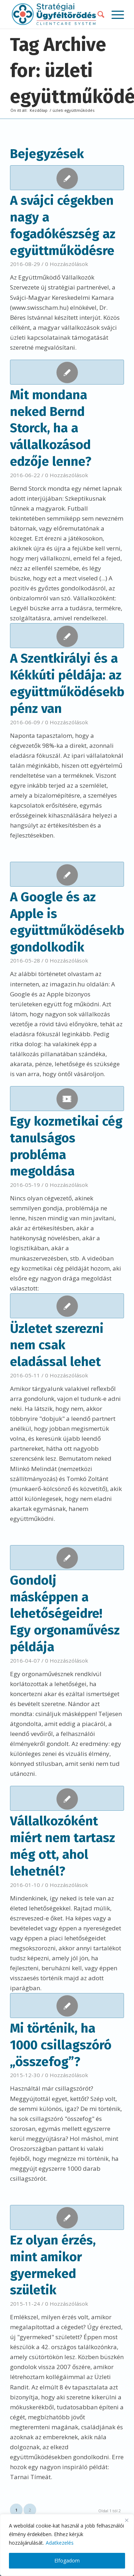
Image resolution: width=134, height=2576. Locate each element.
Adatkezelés (60, 2542)
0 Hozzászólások (66, 263)
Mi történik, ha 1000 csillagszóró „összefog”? (60, 2045)
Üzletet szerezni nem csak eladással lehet (57, 1345)
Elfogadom (67, 2560)
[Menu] (114, 14)
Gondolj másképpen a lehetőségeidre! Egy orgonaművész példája (65, 1614)
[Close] (126, 2520)
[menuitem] (97, 14)
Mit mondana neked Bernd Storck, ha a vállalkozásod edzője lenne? (50, 428)
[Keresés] (97, 14)
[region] (67, 2545)
